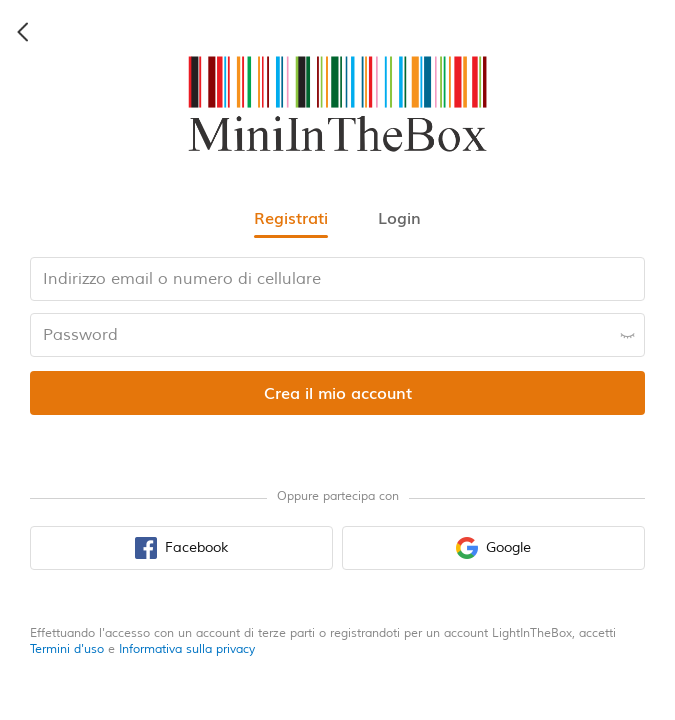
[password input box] (337, 335)
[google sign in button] (493, 548)
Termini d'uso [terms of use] (67, 649)
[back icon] (24, 32)
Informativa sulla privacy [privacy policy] (187, 649)
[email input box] (337, 279)
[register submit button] (337, 393)
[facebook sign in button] (181, 548)
